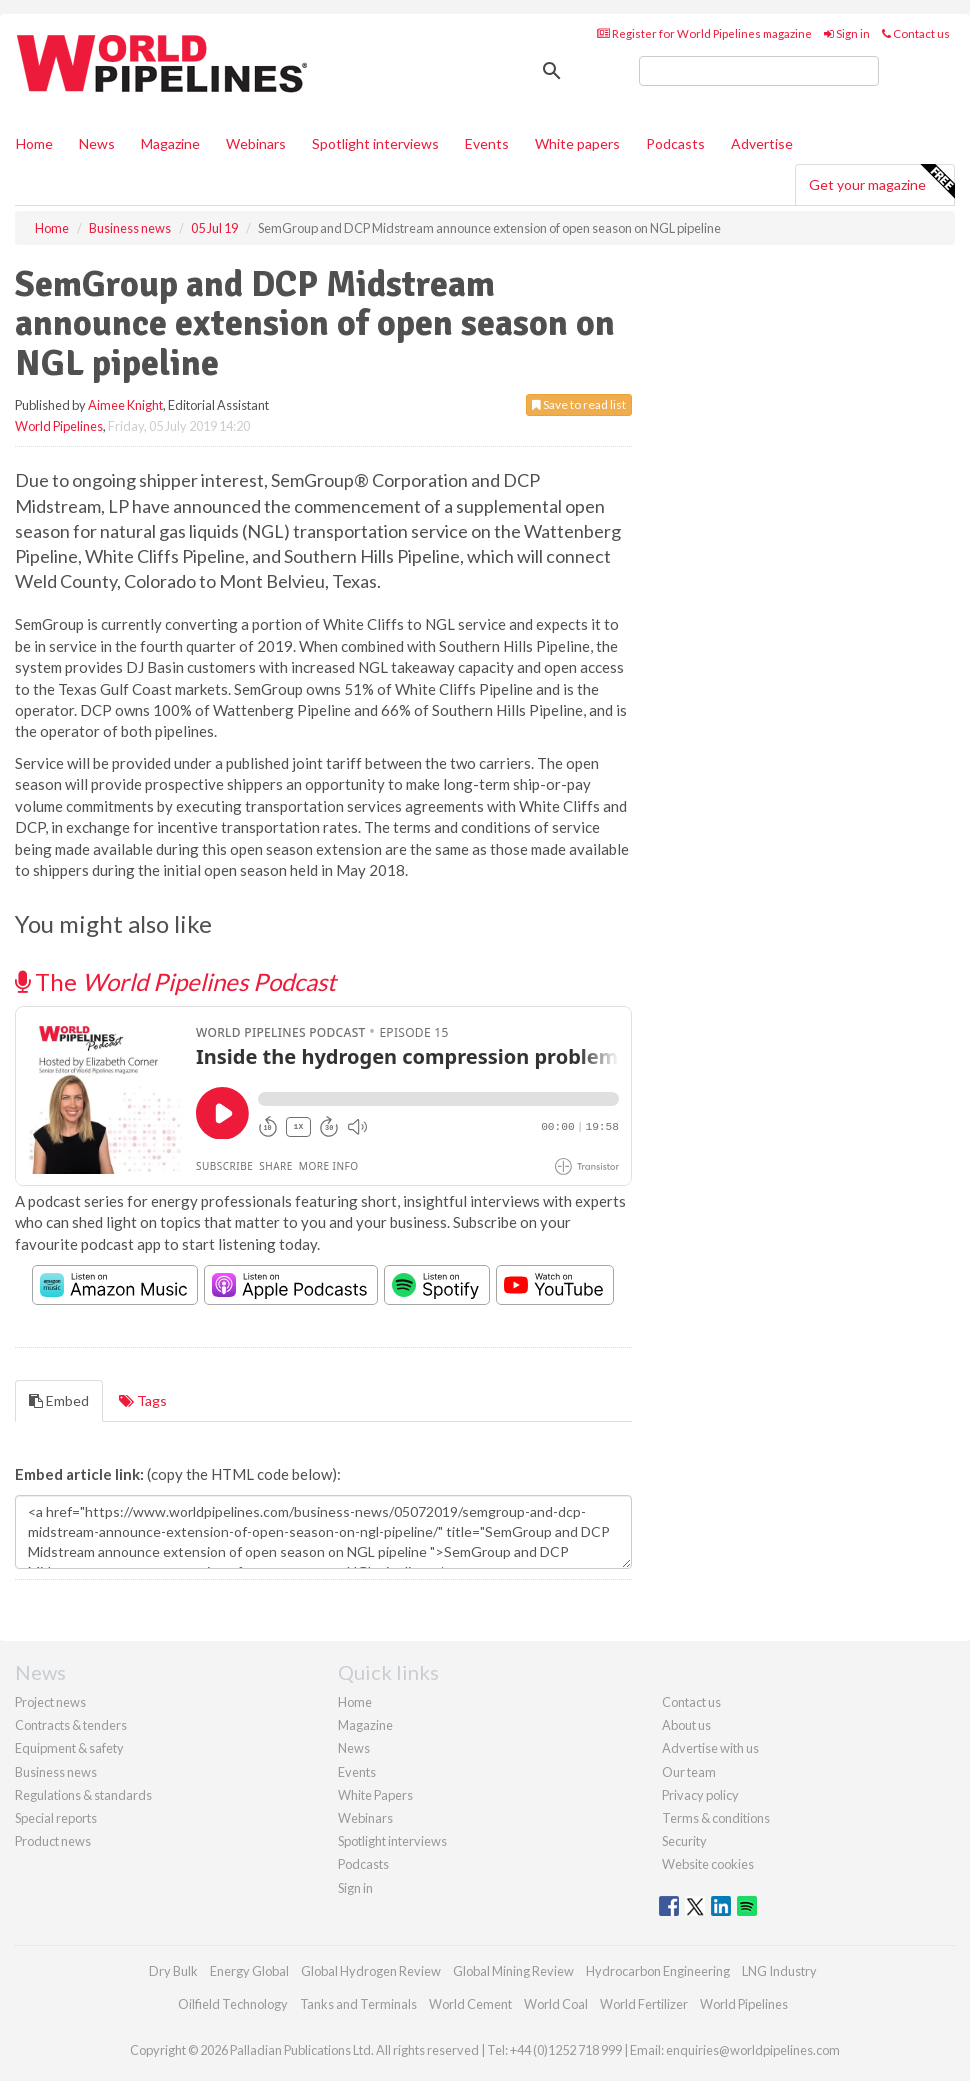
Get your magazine (881, 182)
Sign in (847, 33)
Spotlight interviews (375, 143)
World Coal (556, 2004)
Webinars (256, 143)
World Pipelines (59, 426)
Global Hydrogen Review (371, 1971)
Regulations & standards (83, 1795)
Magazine (170, 143)
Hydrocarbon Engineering (658, 1971)
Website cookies (708, 1864)
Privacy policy (700, 1795)
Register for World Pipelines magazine (704, 33)
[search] (759, 71)
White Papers (375, 1795)
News (354, 1748)
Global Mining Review (513, 1971)
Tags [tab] (143, 1400)
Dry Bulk (173, 1971)
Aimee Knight (125, 405)
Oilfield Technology (233, 2004)
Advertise (762, 143)
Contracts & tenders (71, 1725)
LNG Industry (779, 1971)
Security (684, 1841)
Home (34, 143)
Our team (689, 1772)
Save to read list (579, 404)
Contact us (916, 33)
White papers (577, 143)
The (175, 981)
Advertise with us (710, 1748)
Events (487, 143)
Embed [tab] (59, 1400)
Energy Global (249, 1971)
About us (686, 1725)
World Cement (470, 2004)
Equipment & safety (69, 1748)
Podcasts (675, 143)
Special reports (56, 1818)
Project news (50, 1702)
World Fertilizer (644, 2004)
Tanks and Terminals (358, 2004)
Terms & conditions (716, 1818)
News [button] (97, 143)
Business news (56, 1772)
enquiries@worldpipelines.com (753, 2050)
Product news (53, 1841)
